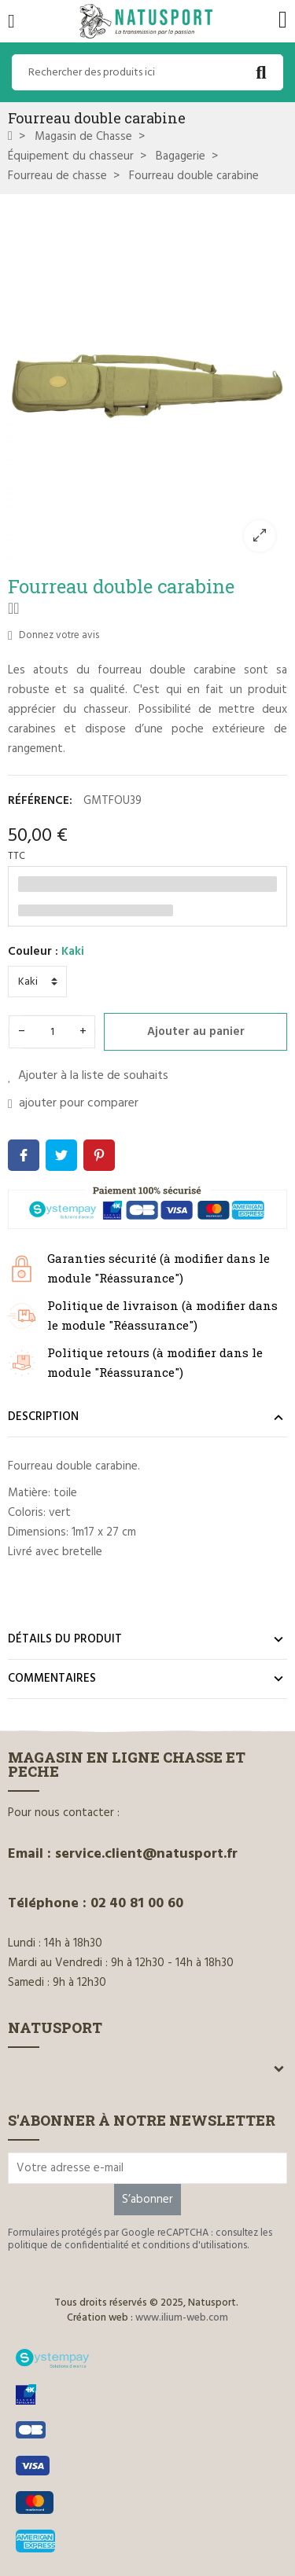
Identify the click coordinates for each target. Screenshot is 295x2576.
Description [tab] (43, 1416)
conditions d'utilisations (194, 2245)
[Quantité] (52, 1032)
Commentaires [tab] (52, 1678)
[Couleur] (37, 981)
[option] (147, 382)
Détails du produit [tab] (65, 1639)
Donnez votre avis (53, 635)
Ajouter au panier (196, 1031)
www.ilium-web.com (181, 2318)
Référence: (40, 800)
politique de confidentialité (68, 2245)
